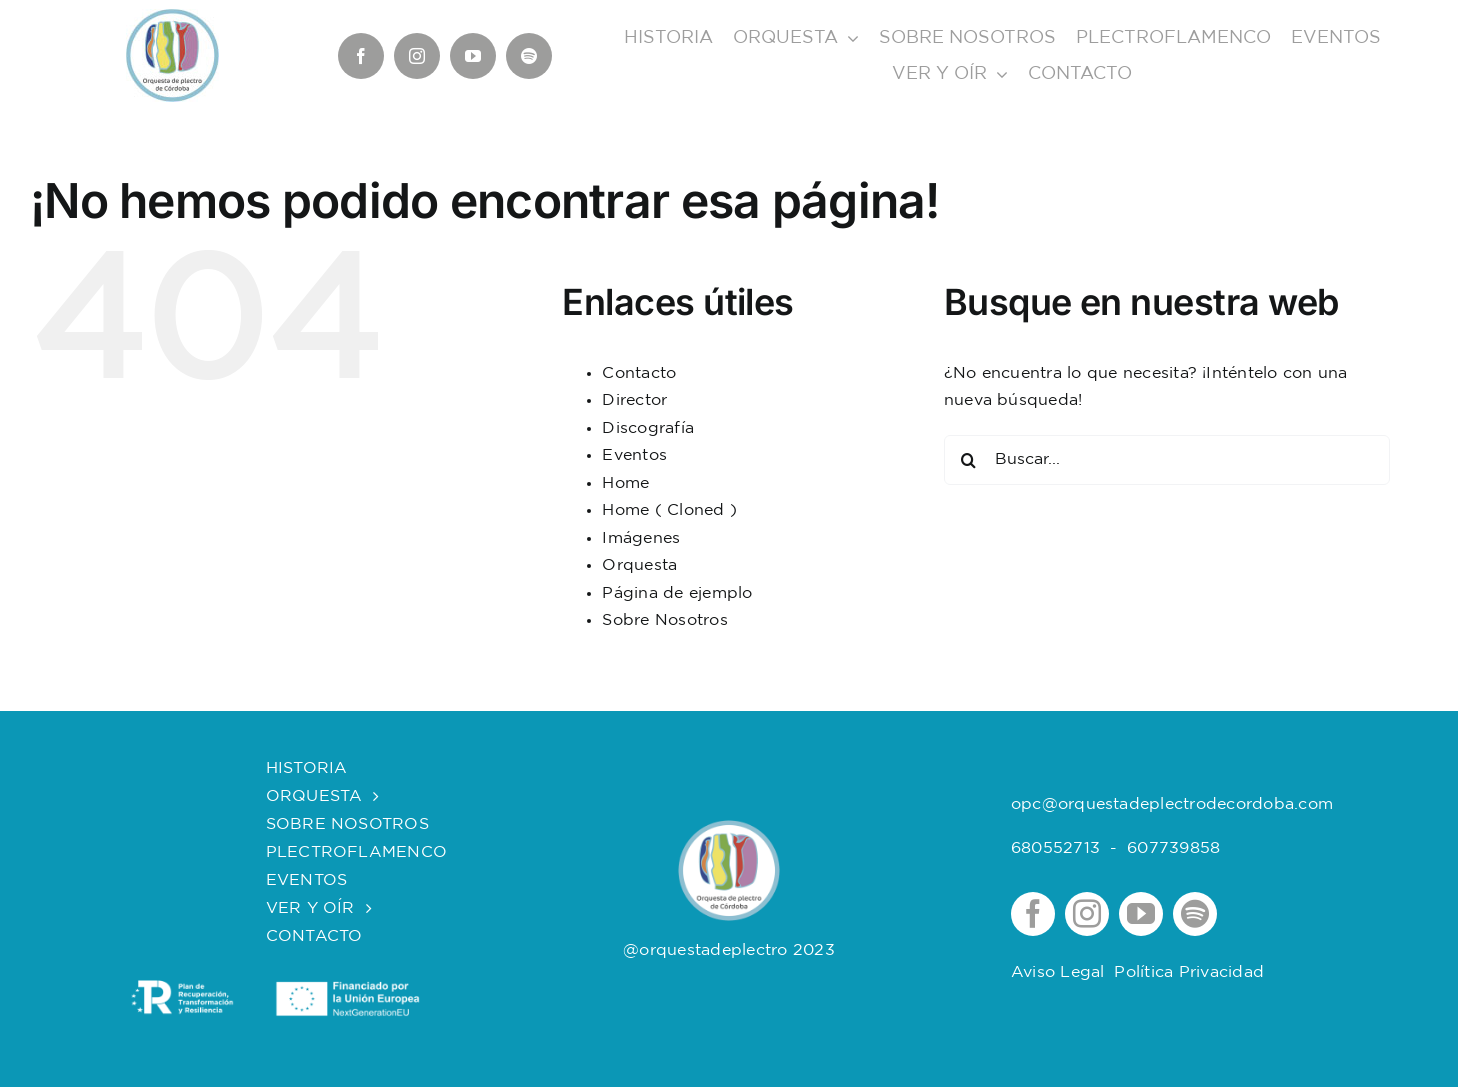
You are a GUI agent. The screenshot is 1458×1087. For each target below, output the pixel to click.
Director (634, 400)
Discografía (648, 428)
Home (625, 483)
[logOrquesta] (728, 827)
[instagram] (417, 56)
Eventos (634, 455)
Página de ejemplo (677, 593)
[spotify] (529, 56)
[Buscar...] (1167, 460)
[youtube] (473, 56)
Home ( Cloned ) (669, 510)
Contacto (639, 373)
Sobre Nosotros (664, 620)
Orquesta (639, 565)
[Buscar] (969, 460)
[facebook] (361, 56)
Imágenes (641, 538)
